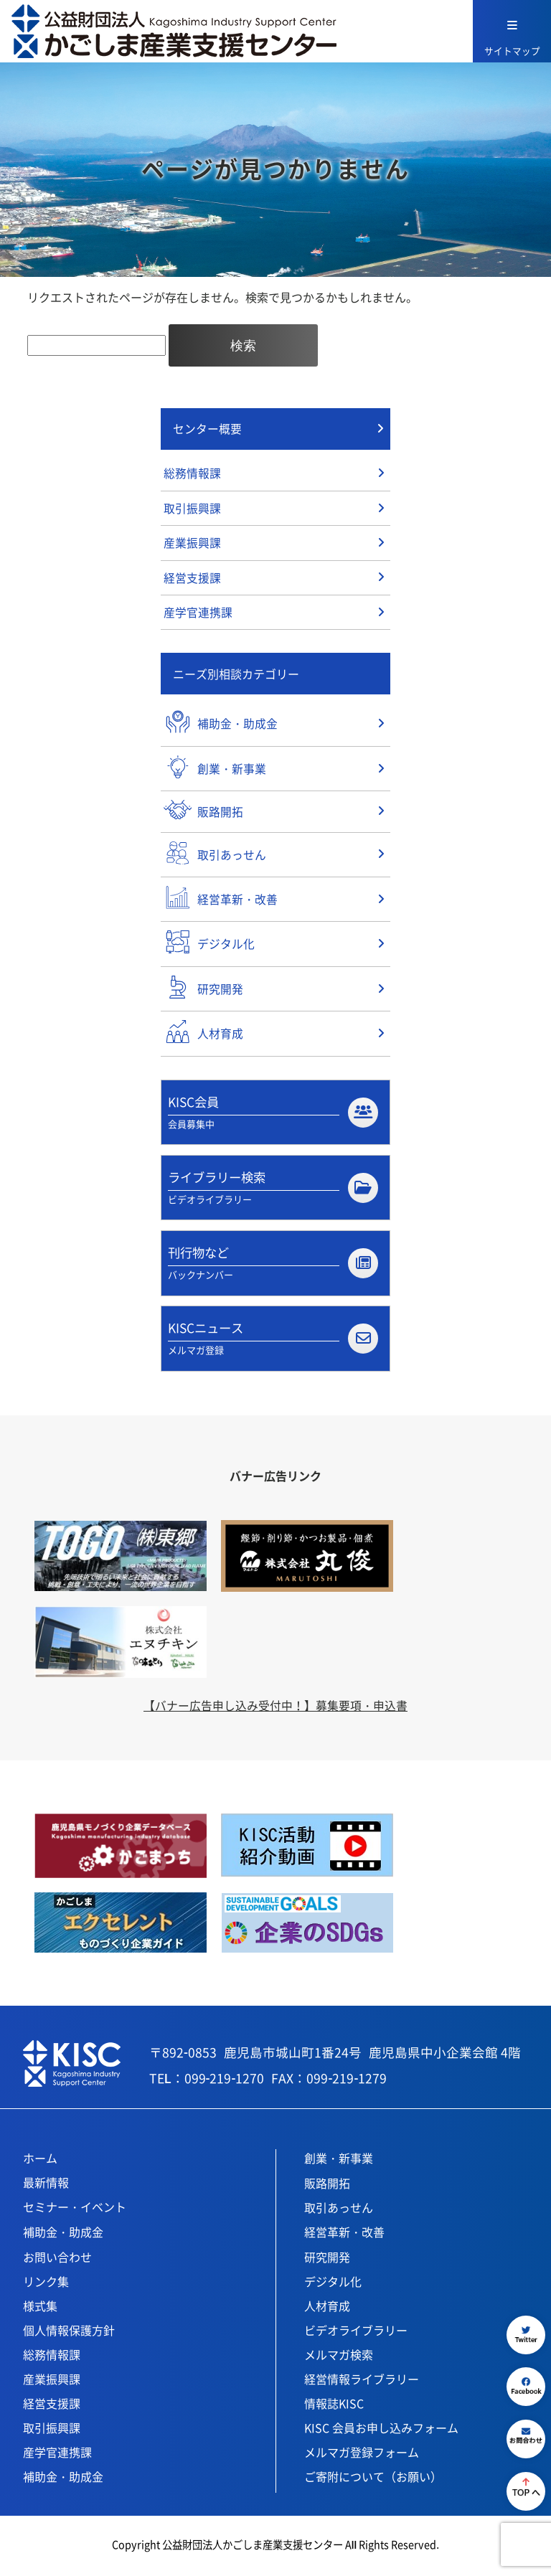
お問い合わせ (57, 2260)
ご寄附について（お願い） (373, 2479)
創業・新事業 (338, 2161)
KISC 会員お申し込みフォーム (381, 2431)
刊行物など (273, 1265)
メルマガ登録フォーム (361, 2455)
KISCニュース (273, 1341)
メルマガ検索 (338, 2358)
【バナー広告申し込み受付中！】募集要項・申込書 (275, 1708)
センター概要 (207, 429)
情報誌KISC (334, 2406)
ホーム (40, 2161)
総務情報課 (192, 474)
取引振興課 (192, 509)
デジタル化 (333, 2284)
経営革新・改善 (344, 2235)
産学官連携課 (198, 614)
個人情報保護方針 (69, 2333)
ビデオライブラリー (356, 2333)
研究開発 (327, 2260)
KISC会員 (273, 1113)
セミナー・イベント (74, 2210)
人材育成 (327, 2309)
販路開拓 (327, 2186)
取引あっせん (338, 2210)
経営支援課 (192, 579)
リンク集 (46, 2284)
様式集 (40, 2309)
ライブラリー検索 (273, 1189)
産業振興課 (192, 544)
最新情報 (46, 2185)
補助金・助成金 (63, 2235)
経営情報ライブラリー (361, 2382)
